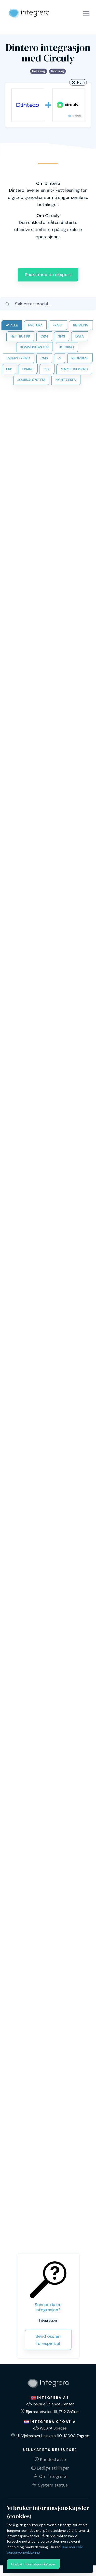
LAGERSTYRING (18, 358)
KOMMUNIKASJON (34, 347)
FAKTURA (35, 325)
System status (53, 2485)
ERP (9, 369)
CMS (44, 358)
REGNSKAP (79, 358)
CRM (44, 336)
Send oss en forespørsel (48, 2339)
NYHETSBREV (66, 380)
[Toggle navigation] (86, 13)
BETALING (81, 325)
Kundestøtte (53, 2459)
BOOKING (66, 347)
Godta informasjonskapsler (33, 2564)
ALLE (12, 325)
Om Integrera (53, 2476)
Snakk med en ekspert (48, 275)
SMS (61, 336)
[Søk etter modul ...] (53, 304)
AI (59, 358)
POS (47, 369)
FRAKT (58, 325)
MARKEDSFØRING (74, 369)
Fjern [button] (78, 82)
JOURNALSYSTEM (31, 380)
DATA (79, 336)
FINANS (27, 369)
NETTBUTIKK (20, 336)
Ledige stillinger (53, 2468)
